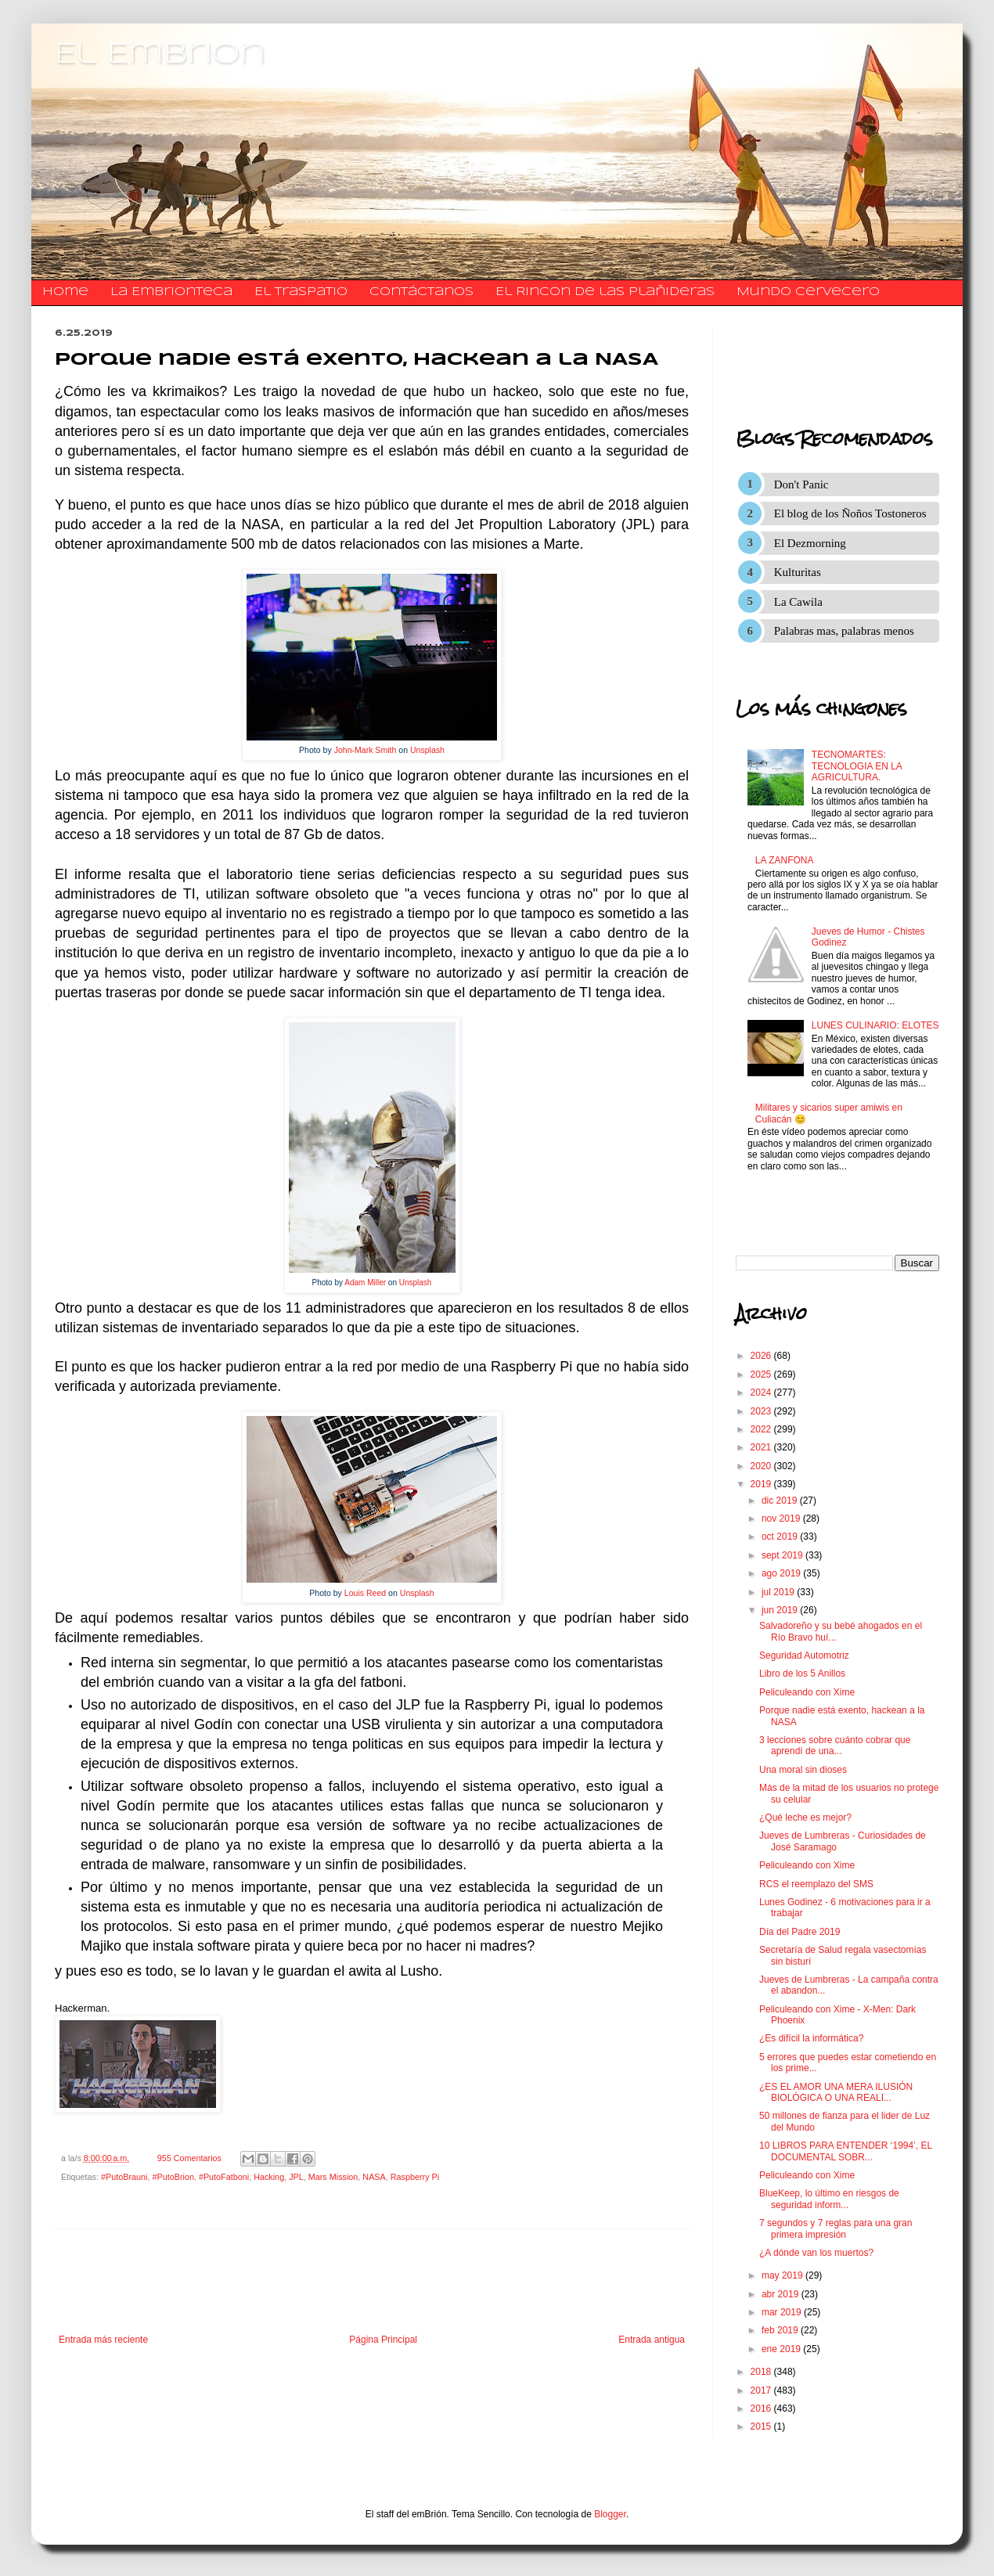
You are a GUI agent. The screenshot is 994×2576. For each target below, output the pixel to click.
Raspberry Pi (415, 2176)
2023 (762, 1411)
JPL (296, 2176)
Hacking (269, 2176)
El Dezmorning (810, 543)
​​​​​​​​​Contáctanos (421, 291)
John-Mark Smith (365, 750)
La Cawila (798, 602)
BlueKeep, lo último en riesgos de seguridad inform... (829, 2199)
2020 (762, 1466)
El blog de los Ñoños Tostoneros (850, 513)
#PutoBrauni (124, 2176)
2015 (762, 2426)
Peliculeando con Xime (807, 1692)
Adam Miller (365, 1282)
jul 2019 (779, 1592)
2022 (762, 1429)
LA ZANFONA (784, 860)
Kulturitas (797, 572)
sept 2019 (783, 1555)
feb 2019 (781, 2330)
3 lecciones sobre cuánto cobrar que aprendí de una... (834, 1745)
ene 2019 (782, 2349)
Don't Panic (801, 484)
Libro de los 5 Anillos (802, 1673)
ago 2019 (782, 1573)
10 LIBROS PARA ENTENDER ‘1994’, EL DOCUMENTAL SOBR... (845, 2151)
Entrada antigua (651, 2339)
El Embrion (160, 54)
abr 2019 (781, 2294)
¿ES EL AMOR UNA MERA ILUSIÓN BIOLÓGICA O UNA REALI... (836, 2092)
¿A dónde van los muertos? (816, 2252)
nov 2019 (782, 1518)
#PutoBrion (172, 2176)
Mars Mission (333, 2176)
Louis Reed (365, 1593)
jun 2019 (781, 1610)
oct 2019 (781, 1536)
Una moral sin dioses (803, 1769)
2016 (762, 2408)
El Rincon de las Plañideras (605, 291)
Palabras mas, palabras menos (844, 631)
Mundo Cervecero (808, 291)
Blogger (610, 2514)
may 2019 (783, 2275)
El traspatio (301, 291)
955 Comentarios (189, 2158)
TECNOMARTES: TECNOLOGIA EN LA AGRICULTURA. (857, 766)
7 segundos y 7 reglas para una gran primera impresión (835, 2228)
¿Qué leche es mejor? (805, 1817)
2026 (762, 1355)
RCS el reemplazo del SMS (816, 1884)
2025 (762, 1374)
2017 (762, 2390)
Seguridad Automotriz (804, 1655)
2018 (762, 2371)
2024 (762, 1392)
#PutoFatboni (224, 2176)
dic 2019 (781, 1500)
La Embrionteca (171, 291)
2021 (762, 1447)
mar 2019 (783, 2312)
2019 (762, 1484)
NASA (373, 2176)
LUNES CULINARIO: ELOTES (875, 1025)
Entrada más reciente (103, 2339)
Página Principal (383, 2339)
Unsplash (427, 750)
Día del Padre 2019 (799, 1931)
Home (65, 291)
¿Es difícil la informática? (811, 2038)
